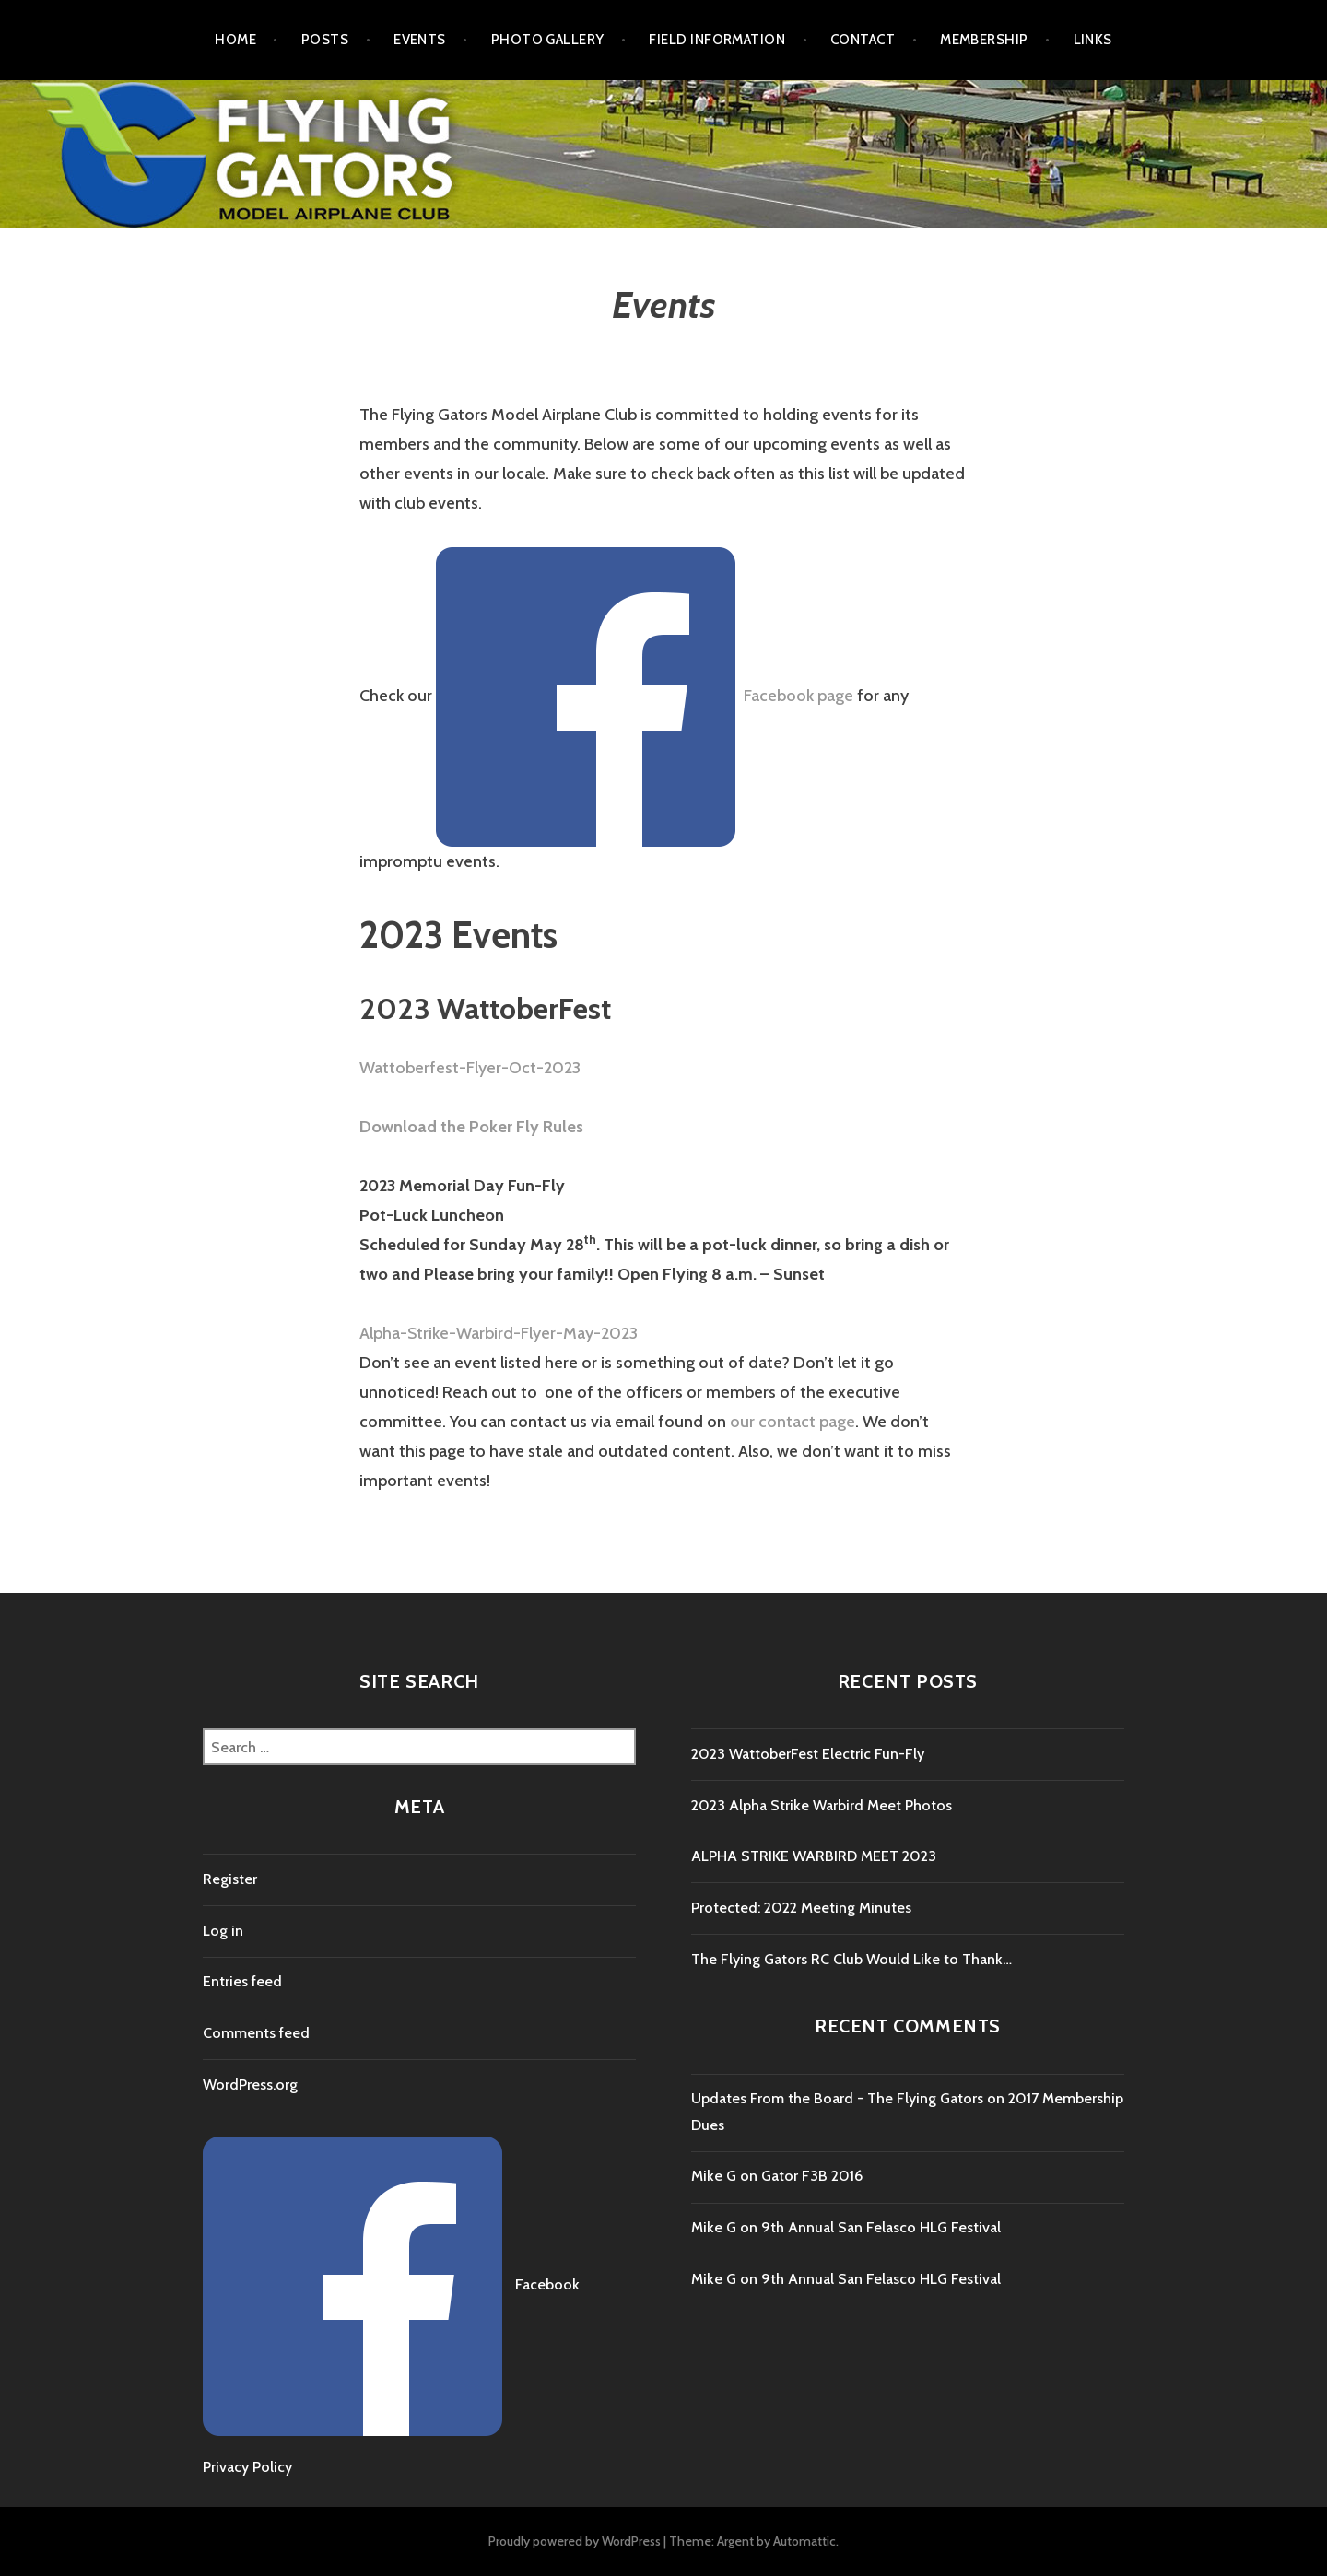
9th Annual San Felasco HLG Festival (881, 2227)
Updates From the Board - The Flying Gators (837, 2098)
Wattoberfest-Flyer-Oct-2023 (470, 1068)
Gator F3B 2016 (812, 2175)
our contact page (792, 1421)
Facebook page (798, 695)
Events (419, 39)
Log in (223, 1930)
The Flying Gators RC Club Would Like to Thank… (851, 1959)
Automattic (804, 2541)
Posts (324, 39)
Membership (984, 39)
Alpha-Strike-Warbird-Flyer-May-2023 (498, 1333)
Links (1093, 39)
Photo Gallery (548, 39)
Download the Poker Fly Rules (471, 1127)
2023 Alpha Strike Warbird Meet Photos (821, 1805)
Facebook (547, 2285)
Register (230, 1879)
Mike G (713, 2175)
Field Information (717, 39)
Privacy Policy (247, 2467)
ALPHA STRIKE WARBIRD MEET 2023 (813, 1856)
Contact (862, 39)
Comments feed (256, 2033)
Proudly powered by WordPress (574, 2541)
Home (235, 39)
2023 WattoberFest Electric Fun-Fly (807, 1753)
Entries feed (242, 1981)
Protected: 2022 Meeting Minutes (801, 1907)
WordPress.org (250, 2084)
